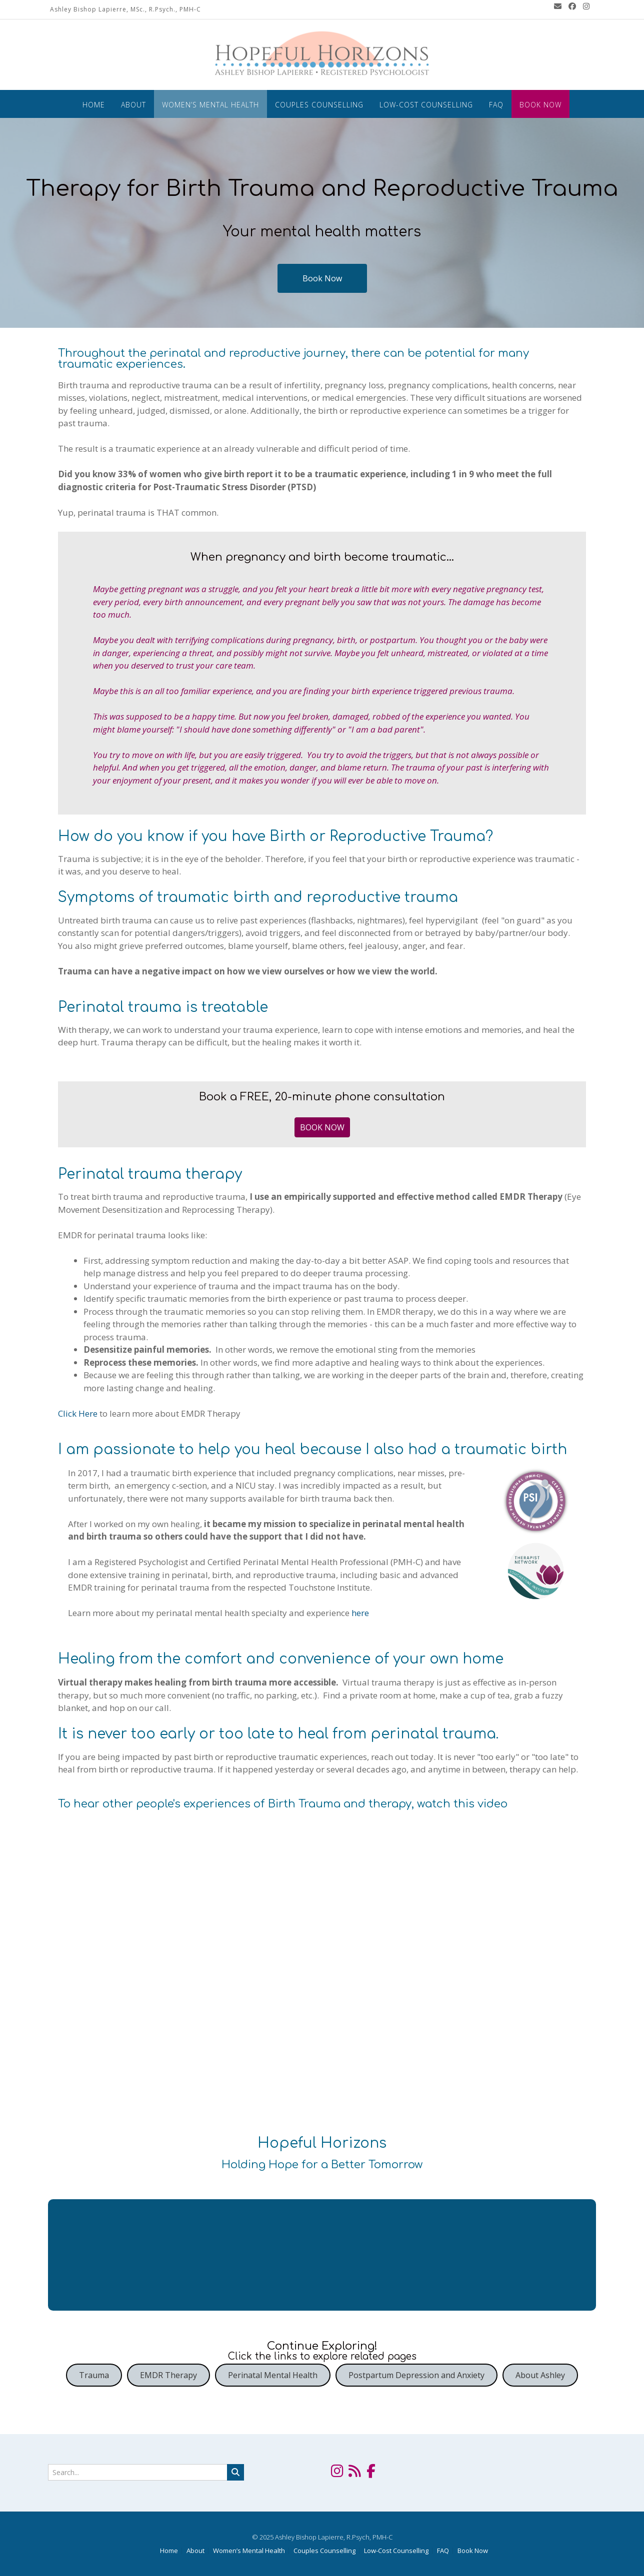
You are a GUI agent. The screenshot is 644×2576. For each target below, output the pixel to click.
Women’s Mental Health (210, 104)
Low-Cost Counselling (426, 104)
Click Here (78, 1413)
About (133, 104)
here (360, 1613)
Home (93, 104)
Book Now (541, 104)
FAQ (496, 104)
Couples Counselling (319, 104)
